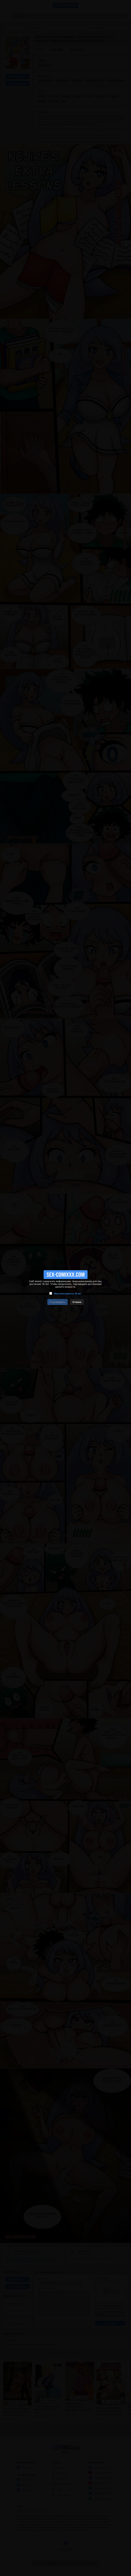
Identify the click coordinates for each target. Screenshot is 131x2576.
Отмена (76, 1302)
